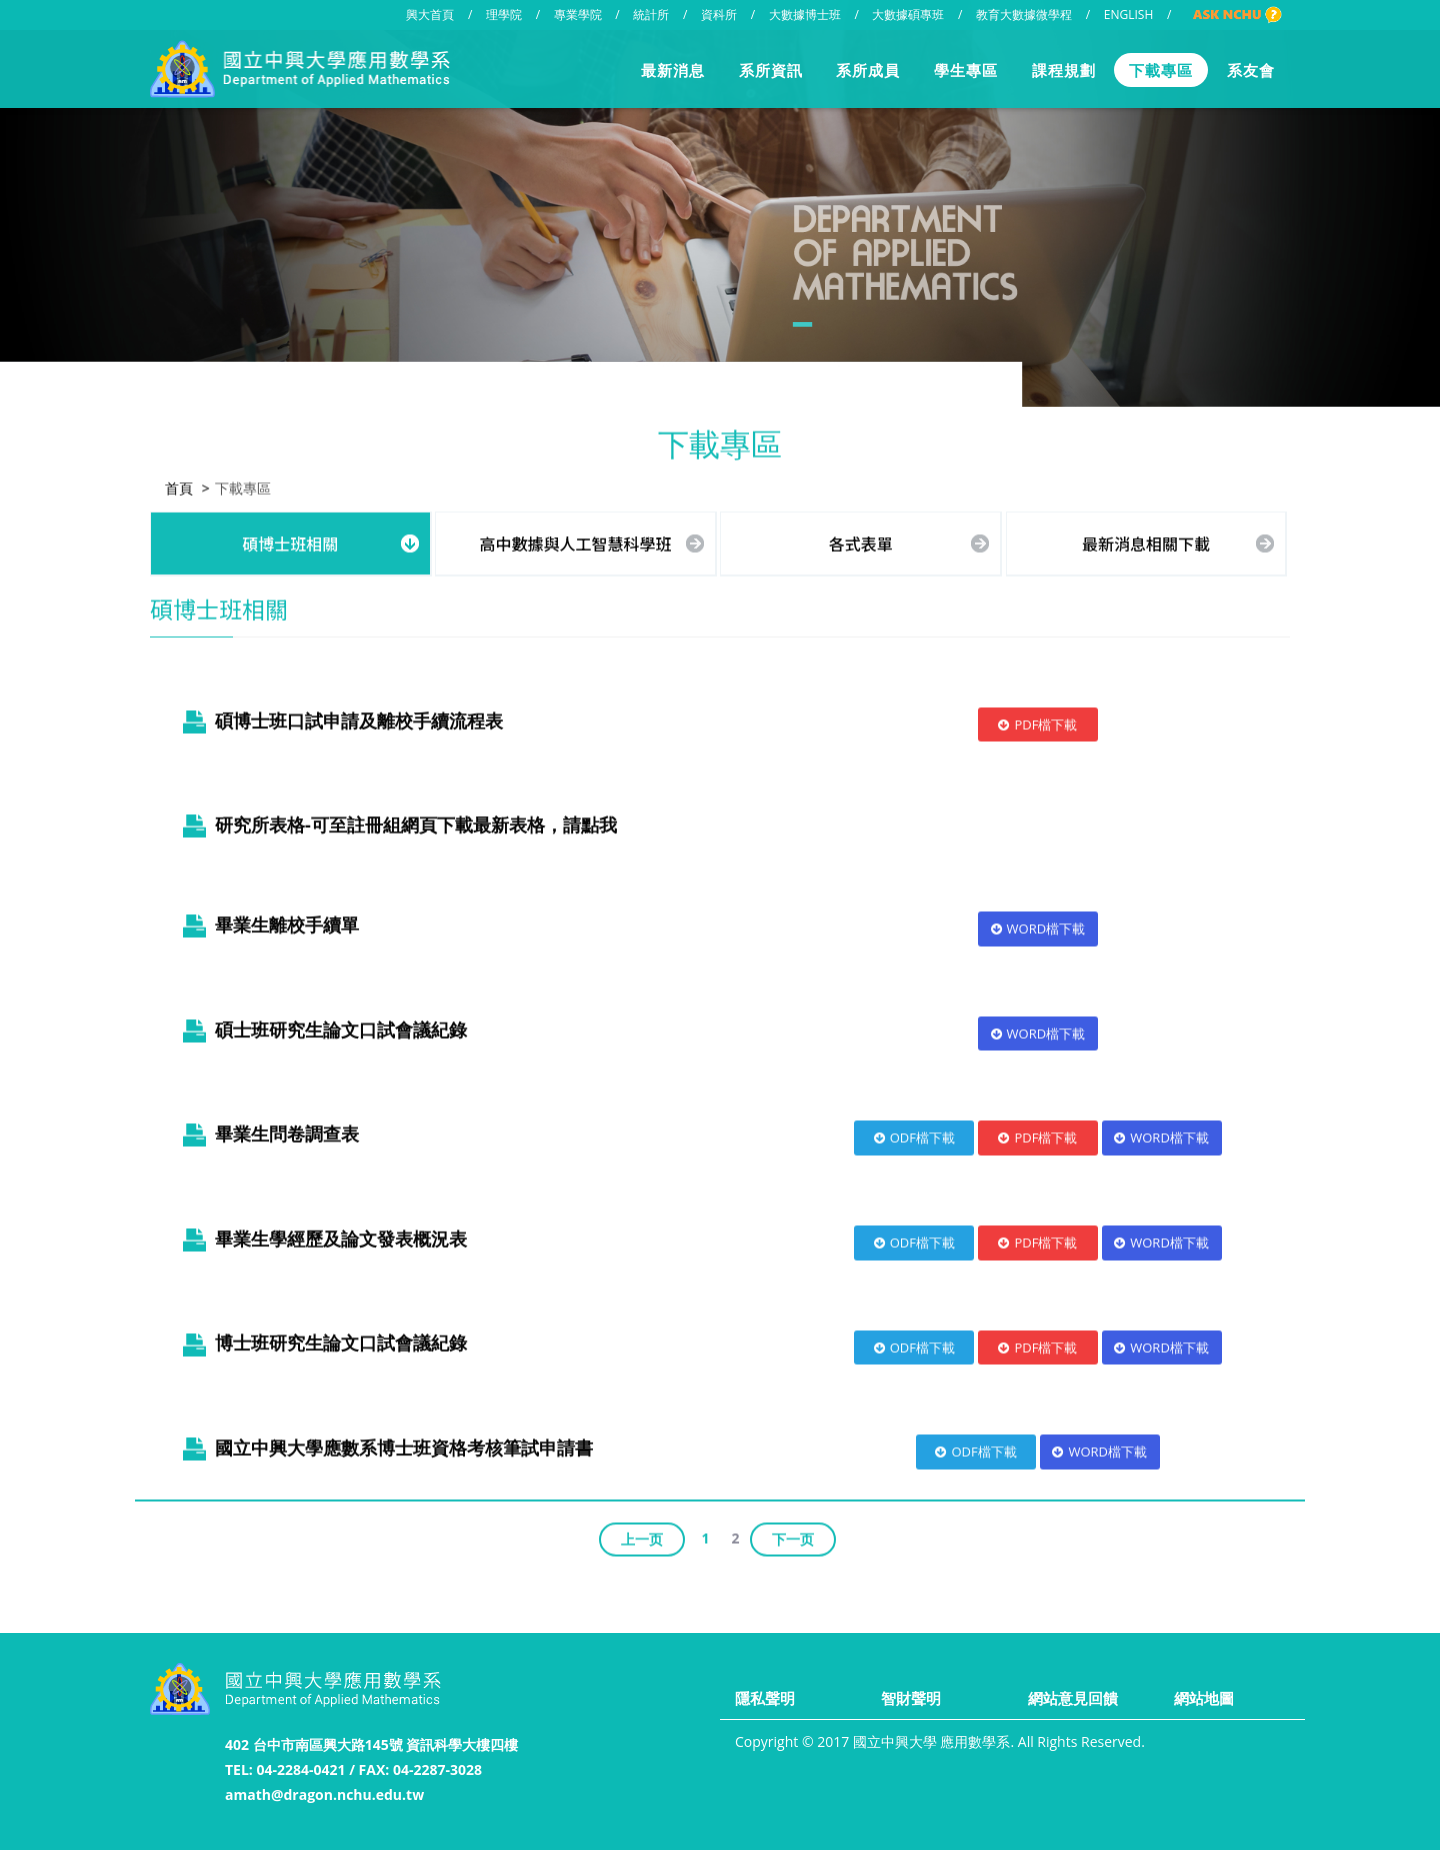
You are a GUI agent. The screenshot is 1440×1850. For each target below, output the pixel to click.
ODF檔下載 (914, 1135)
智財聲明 (911, 1698)
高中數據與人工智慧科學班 (576, 540)
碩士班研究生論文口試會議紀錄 (321, 1026)
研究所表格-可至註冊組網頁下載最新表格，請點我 (416, 822)
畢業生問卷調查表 (267, 1131)
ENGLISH (1128, 14)
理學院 (504, 14)
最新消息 (673, 70)
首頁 (179, 484)
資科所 (719, 14)
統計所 (651, 14)
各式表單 (861, 540)
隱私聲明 (765, 1698)
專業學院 (578, 14)
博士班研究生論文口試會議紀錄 (321, 1340)
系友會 (1251, 70)
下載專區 (1161, 70)
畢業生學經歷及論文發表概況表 (321, 1235)
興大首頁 (430, 14)
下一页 (793, 1535)
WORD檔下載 (1038, 926)
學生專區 (966, 70)
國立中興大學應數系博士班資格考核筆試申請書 (384, 1445)
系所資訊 (771, 70)
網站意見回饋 (1073, 1698)
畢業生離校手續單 (267, 922)
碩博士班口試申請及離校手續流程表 (339, 717)
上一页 (642, 1535)
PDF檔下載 (1037, 721)
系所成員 (868, 70)
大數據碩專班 (908, 14)
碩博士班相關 (290, 540)
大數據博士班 (805, 14)
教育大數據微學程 (1024, 14)
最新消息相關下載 (1146, 540)
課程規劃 (1064, 70)
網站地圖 (1204, 1698)
